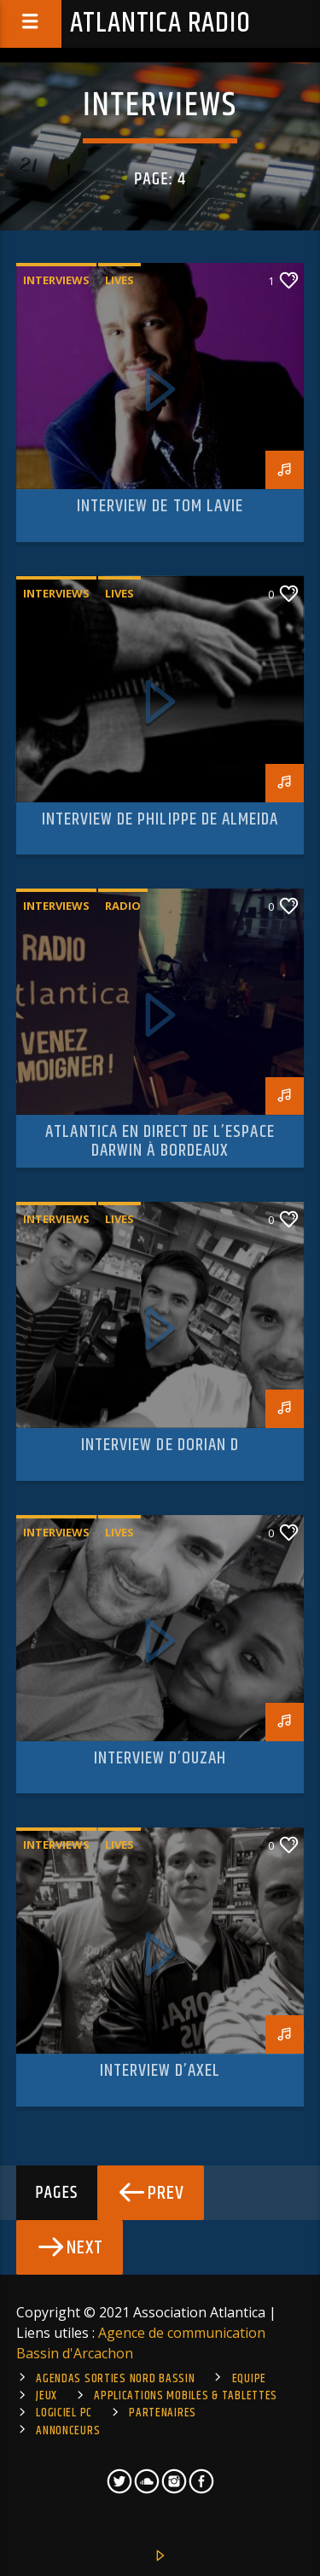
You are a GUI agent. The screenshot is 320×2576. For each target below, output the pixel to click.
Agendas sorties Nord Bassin (115, 2378)
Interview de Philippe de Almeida (160, 819)
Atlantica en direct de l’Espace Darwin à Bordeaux (159, 1141)
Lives (119, 280)
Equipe (249, 2378)
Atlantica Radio (160, 23)
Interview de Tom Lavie (160, 506)
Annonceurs (68, 2431)
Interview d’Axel (160, 2070)
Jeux (46, 2396)
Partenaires (162, 2413)
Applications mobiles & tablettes (185, 2396)
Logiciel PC (64, 2413)
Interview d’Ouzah (160, 1758)
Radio (123, 905)
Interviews (56, 280)
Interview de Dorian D (160, 1445)
